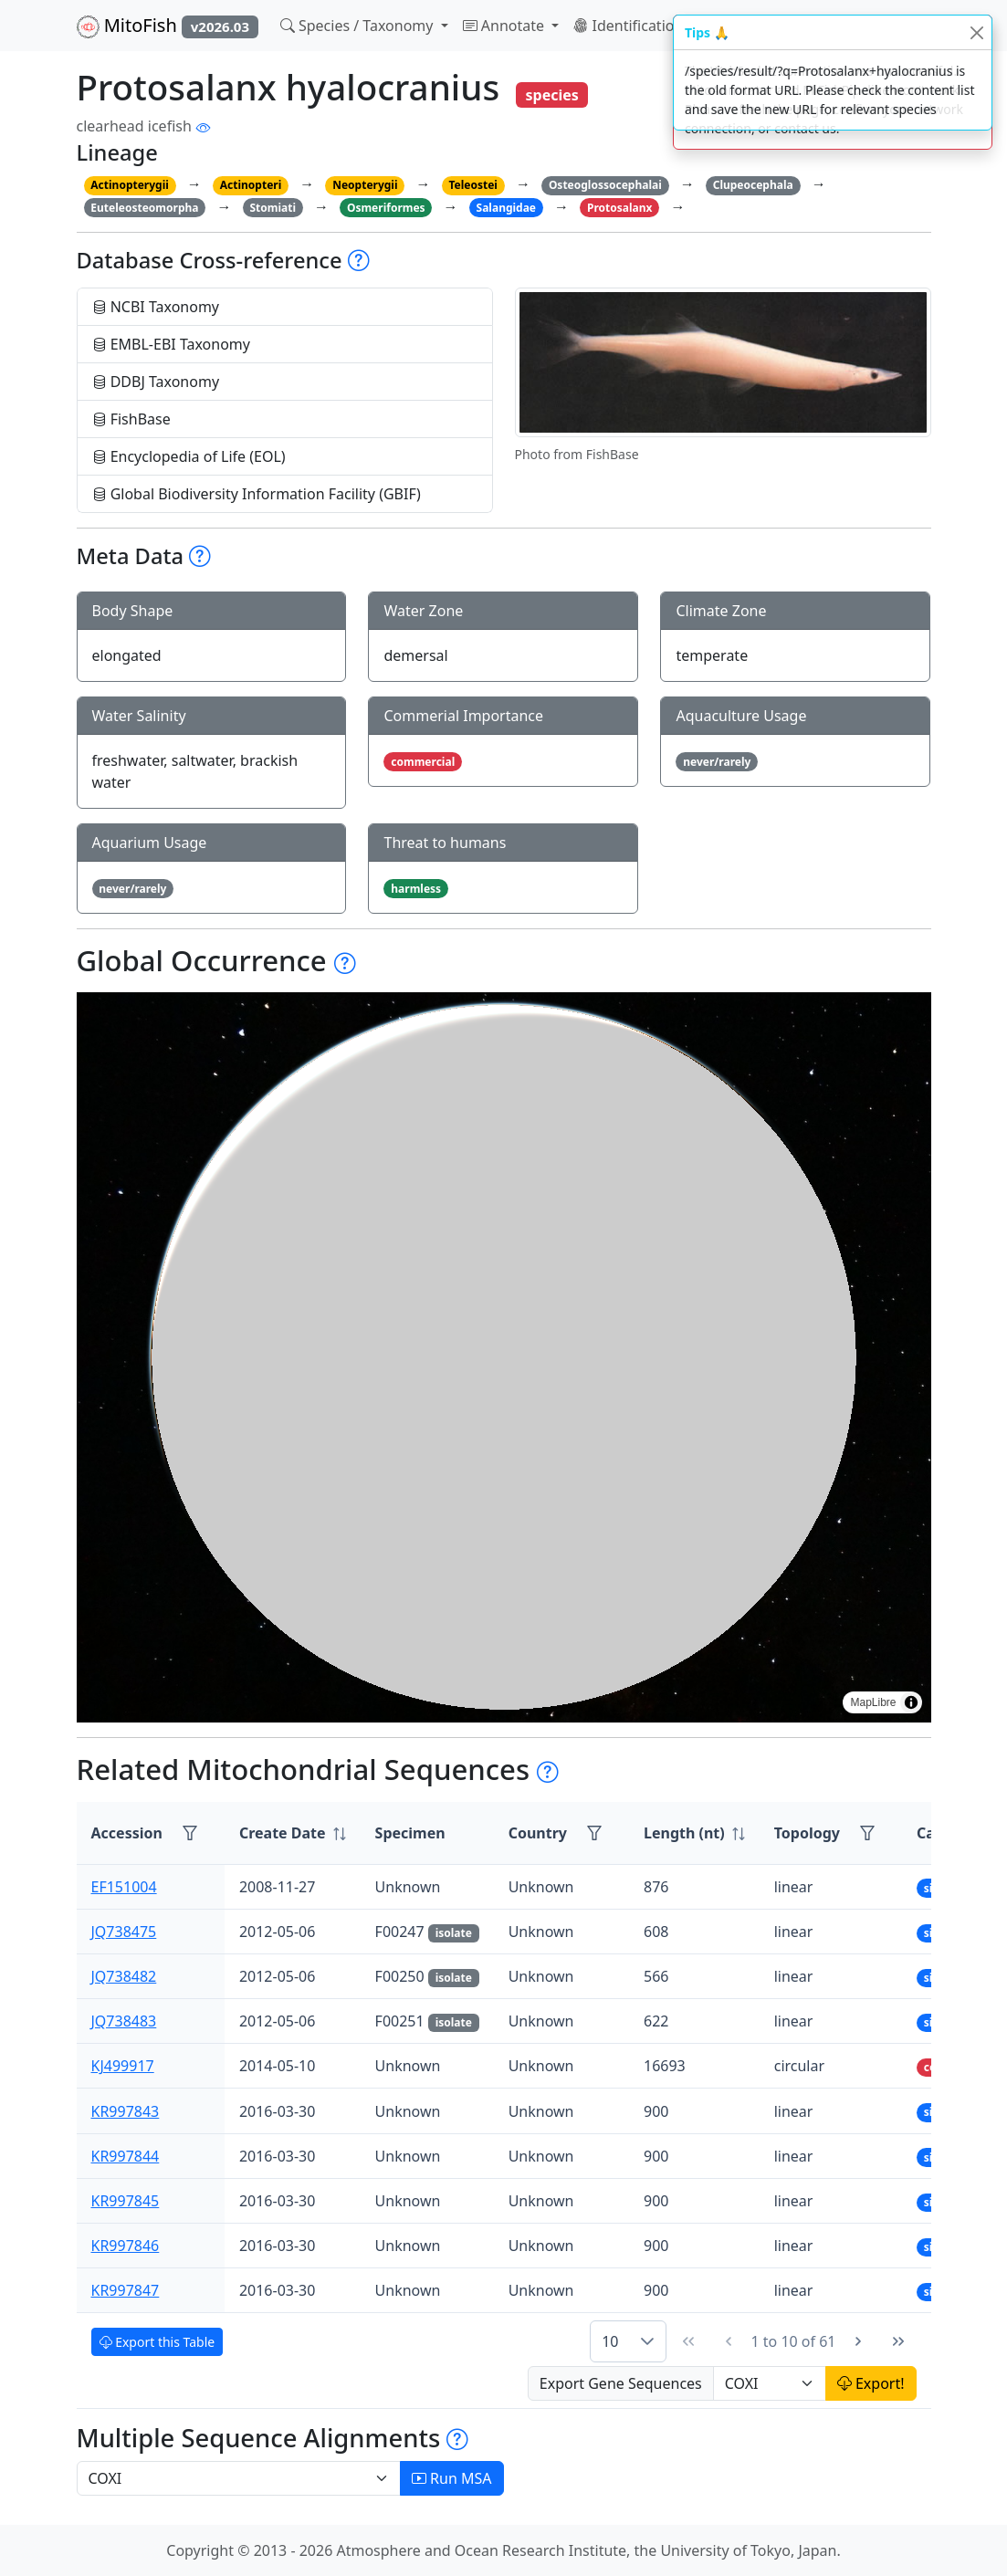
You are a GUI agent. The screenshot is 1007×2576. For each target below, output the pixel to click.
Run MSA (452, 2478)
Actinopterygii (129, 185)
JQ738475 (124, 1932)
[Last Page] (898, 2341)
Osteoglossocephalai (605, 185)
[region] (504, 1357)
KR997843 (125, 2111)
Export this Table (157, 2342)
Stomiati (272, 207)
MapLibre (873, 1702)
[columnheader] (293, 1833)
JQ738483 (124, 2021)
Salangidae (506, 207)
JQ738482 (124, 1976)
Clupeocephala (753, 185)
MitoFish (167, 25)
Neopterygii (364, 185)
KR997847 (125, 2290)
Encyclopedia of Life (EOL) (189, 456)
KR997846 (125, 2246)
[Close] (976, 32)
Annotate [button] (506, 26)
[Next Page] (858, 2341)
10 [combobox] (610, 2341)
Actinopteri (251, 185)
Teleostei (472, 185)
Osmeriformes (386, 207)
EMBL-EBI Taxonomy (171, 344)
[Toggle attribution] (911, 1702)
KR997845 (125, 2201)
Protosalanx (620, 207)
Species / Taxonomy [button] (358, 26)
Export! (871, 2383)
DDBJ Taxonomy (156, 382)
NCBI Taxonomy (156, 307)
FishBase (131, 419)
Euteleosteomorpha (144, 207)
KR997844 (125, 2156)
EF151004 (124, 1887)
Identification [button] (630, 26)
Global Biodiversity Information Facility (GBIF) (256, 494)
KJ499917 (122, 2066)
